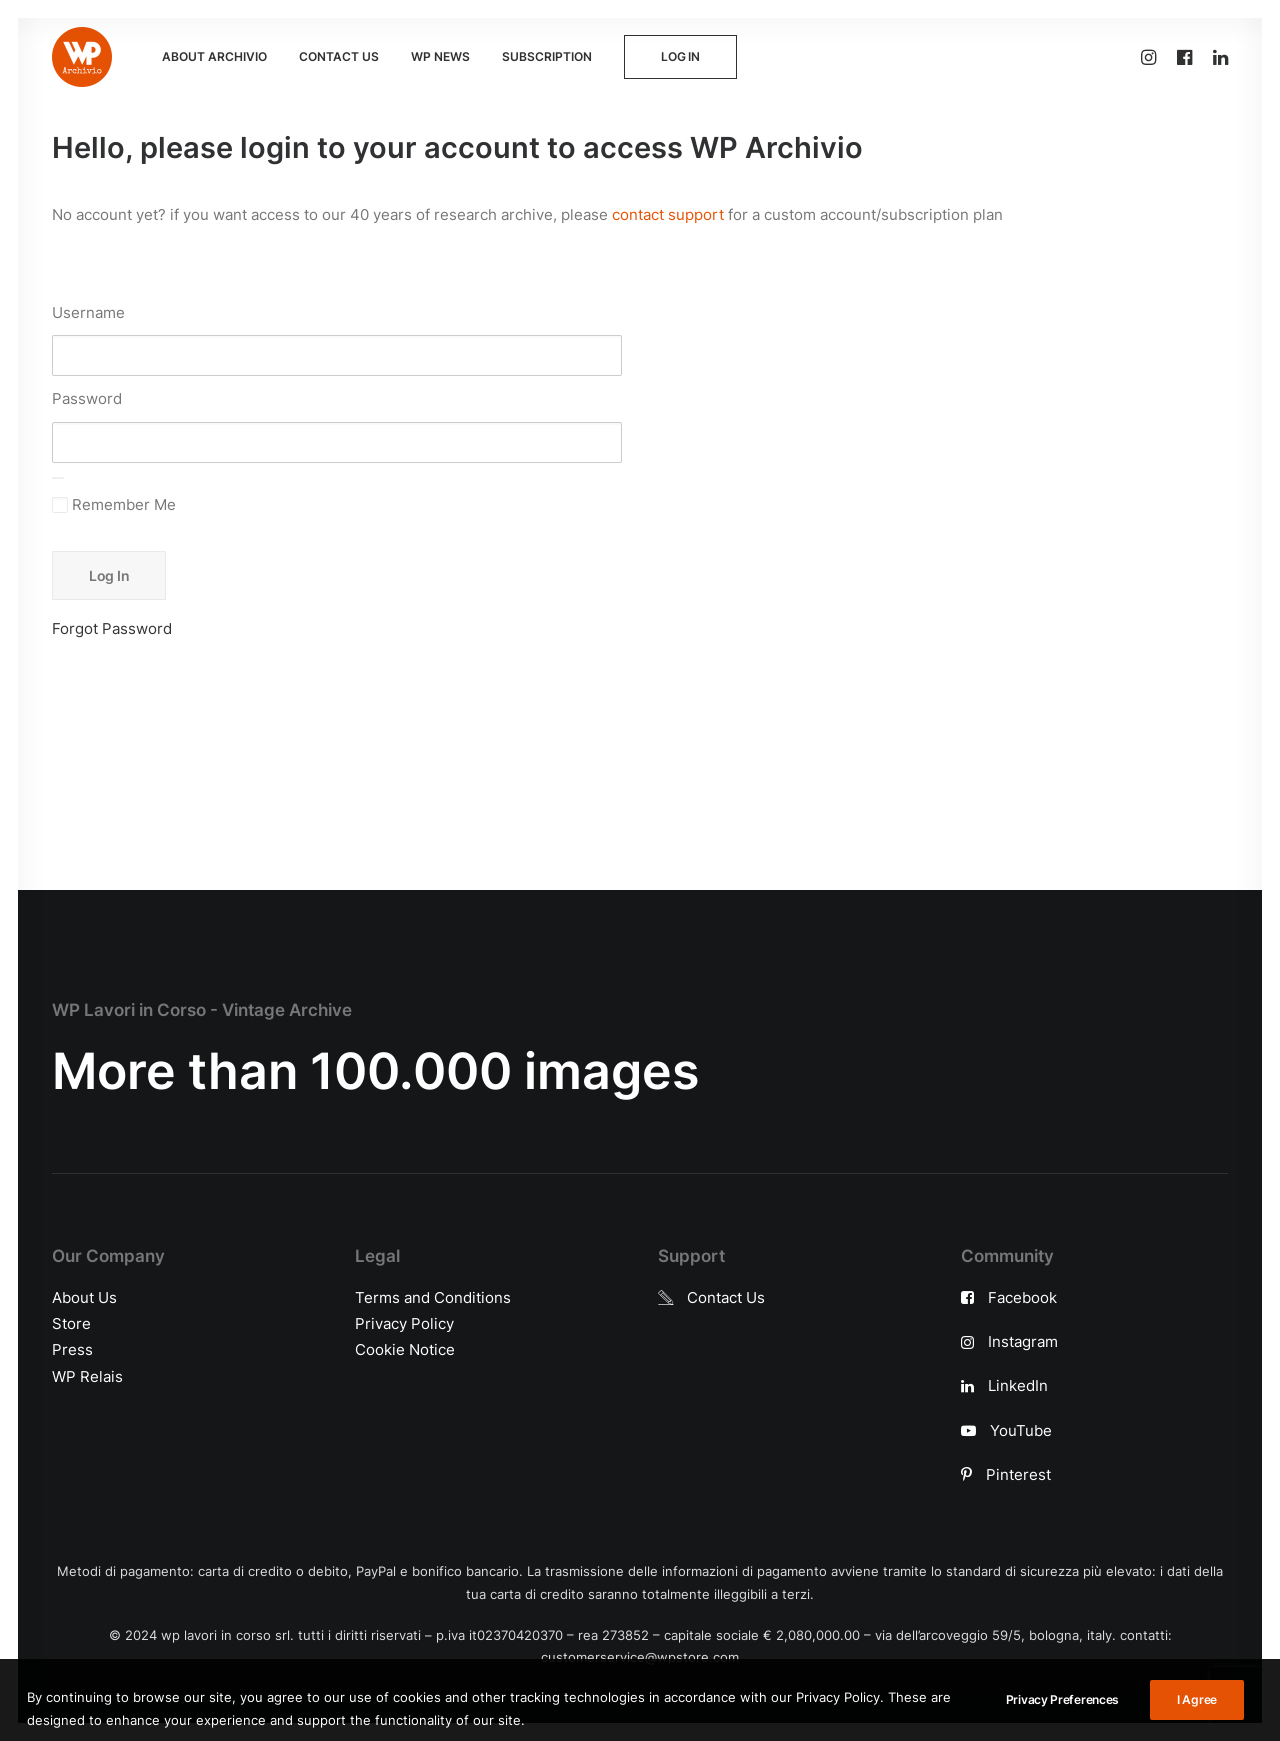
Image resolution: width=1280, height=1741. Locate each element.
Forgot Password (112, 628)
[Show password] (58, 478)
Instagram (1023, 1341)
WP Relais (87, 1376)
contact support (668, 214)
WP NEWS (440, 56)
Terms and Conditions (433, 1297)
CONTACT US (339, 56)
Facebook (1022, 1297)
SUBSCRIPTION (547, 56)
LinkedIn (1018, 1385)
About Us (84, 1297)
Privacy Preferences (1062, 1722)
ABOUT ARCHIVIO (214, 56)
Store (71, 1323)
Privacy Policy (404, 1323)
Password (87, 398)
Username (88, 312)
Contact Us (726, 1297)
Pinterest (1018, 1474)
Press (72, 1349)
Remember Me (114, 504)
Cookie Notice (405, 1349)
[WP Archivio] (82, 57)
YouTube (1021, 1430)
